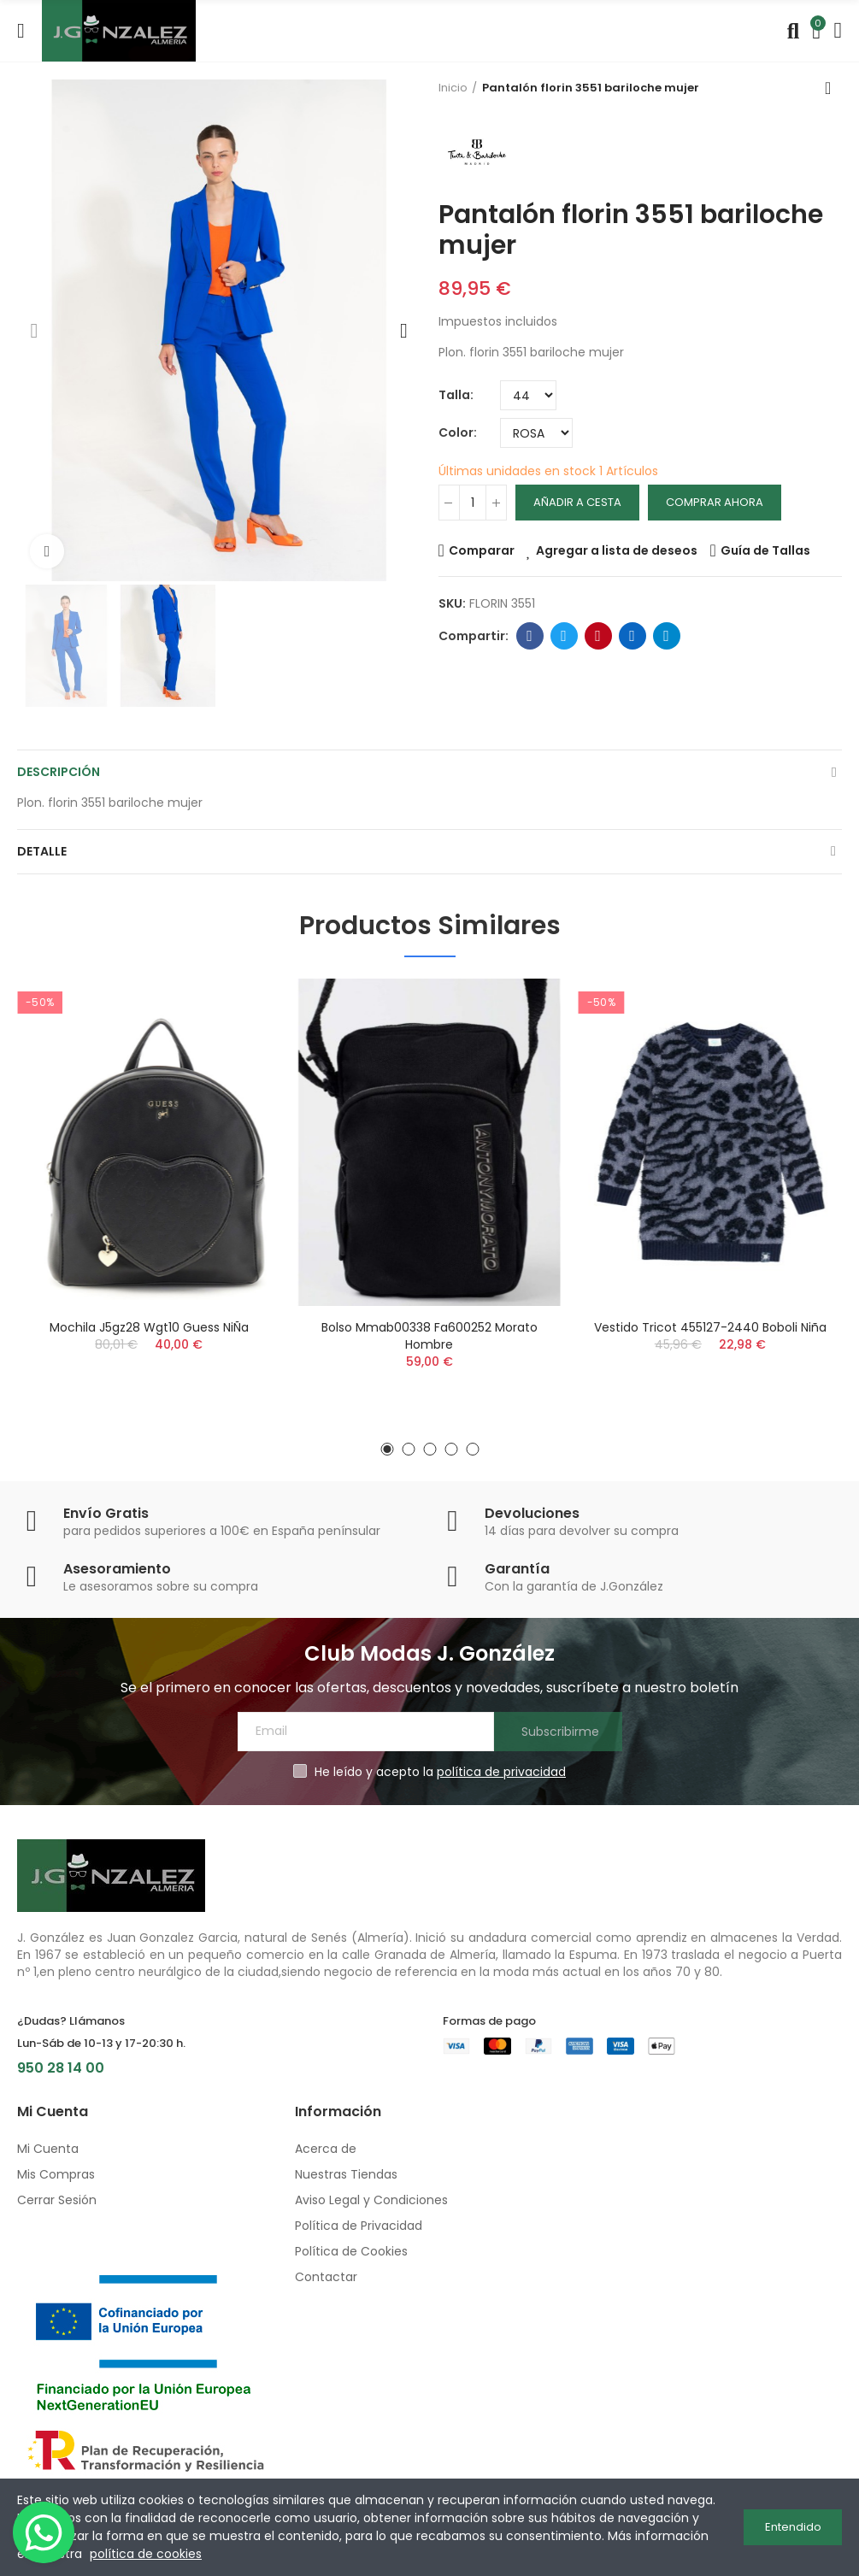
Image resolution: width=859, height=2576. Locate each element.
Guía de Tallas (765, 550)
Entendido (793, 2527)
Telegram (666, 636)
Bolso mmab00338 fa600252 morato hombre (429, 1336)
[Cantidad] (472, 502)
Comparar (482, 550)
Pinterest (598, 636)
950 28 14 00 (60, 2068)
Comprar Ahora (714, 502)
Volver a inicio (833, 88)
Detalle (42, 851)
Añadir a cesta (577, 502)
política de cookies (146, 2553)
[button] (34, 330)
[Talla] (528, 395)
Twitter (564, 636)
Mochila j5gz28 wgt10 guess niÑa (149, 1327)
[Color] (536, 433)
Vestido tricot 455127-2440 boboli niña (710, 1327)
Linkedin (632, 636)
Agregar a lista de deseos (616, 550)
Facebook (529, 636)
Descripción (58, 771)
